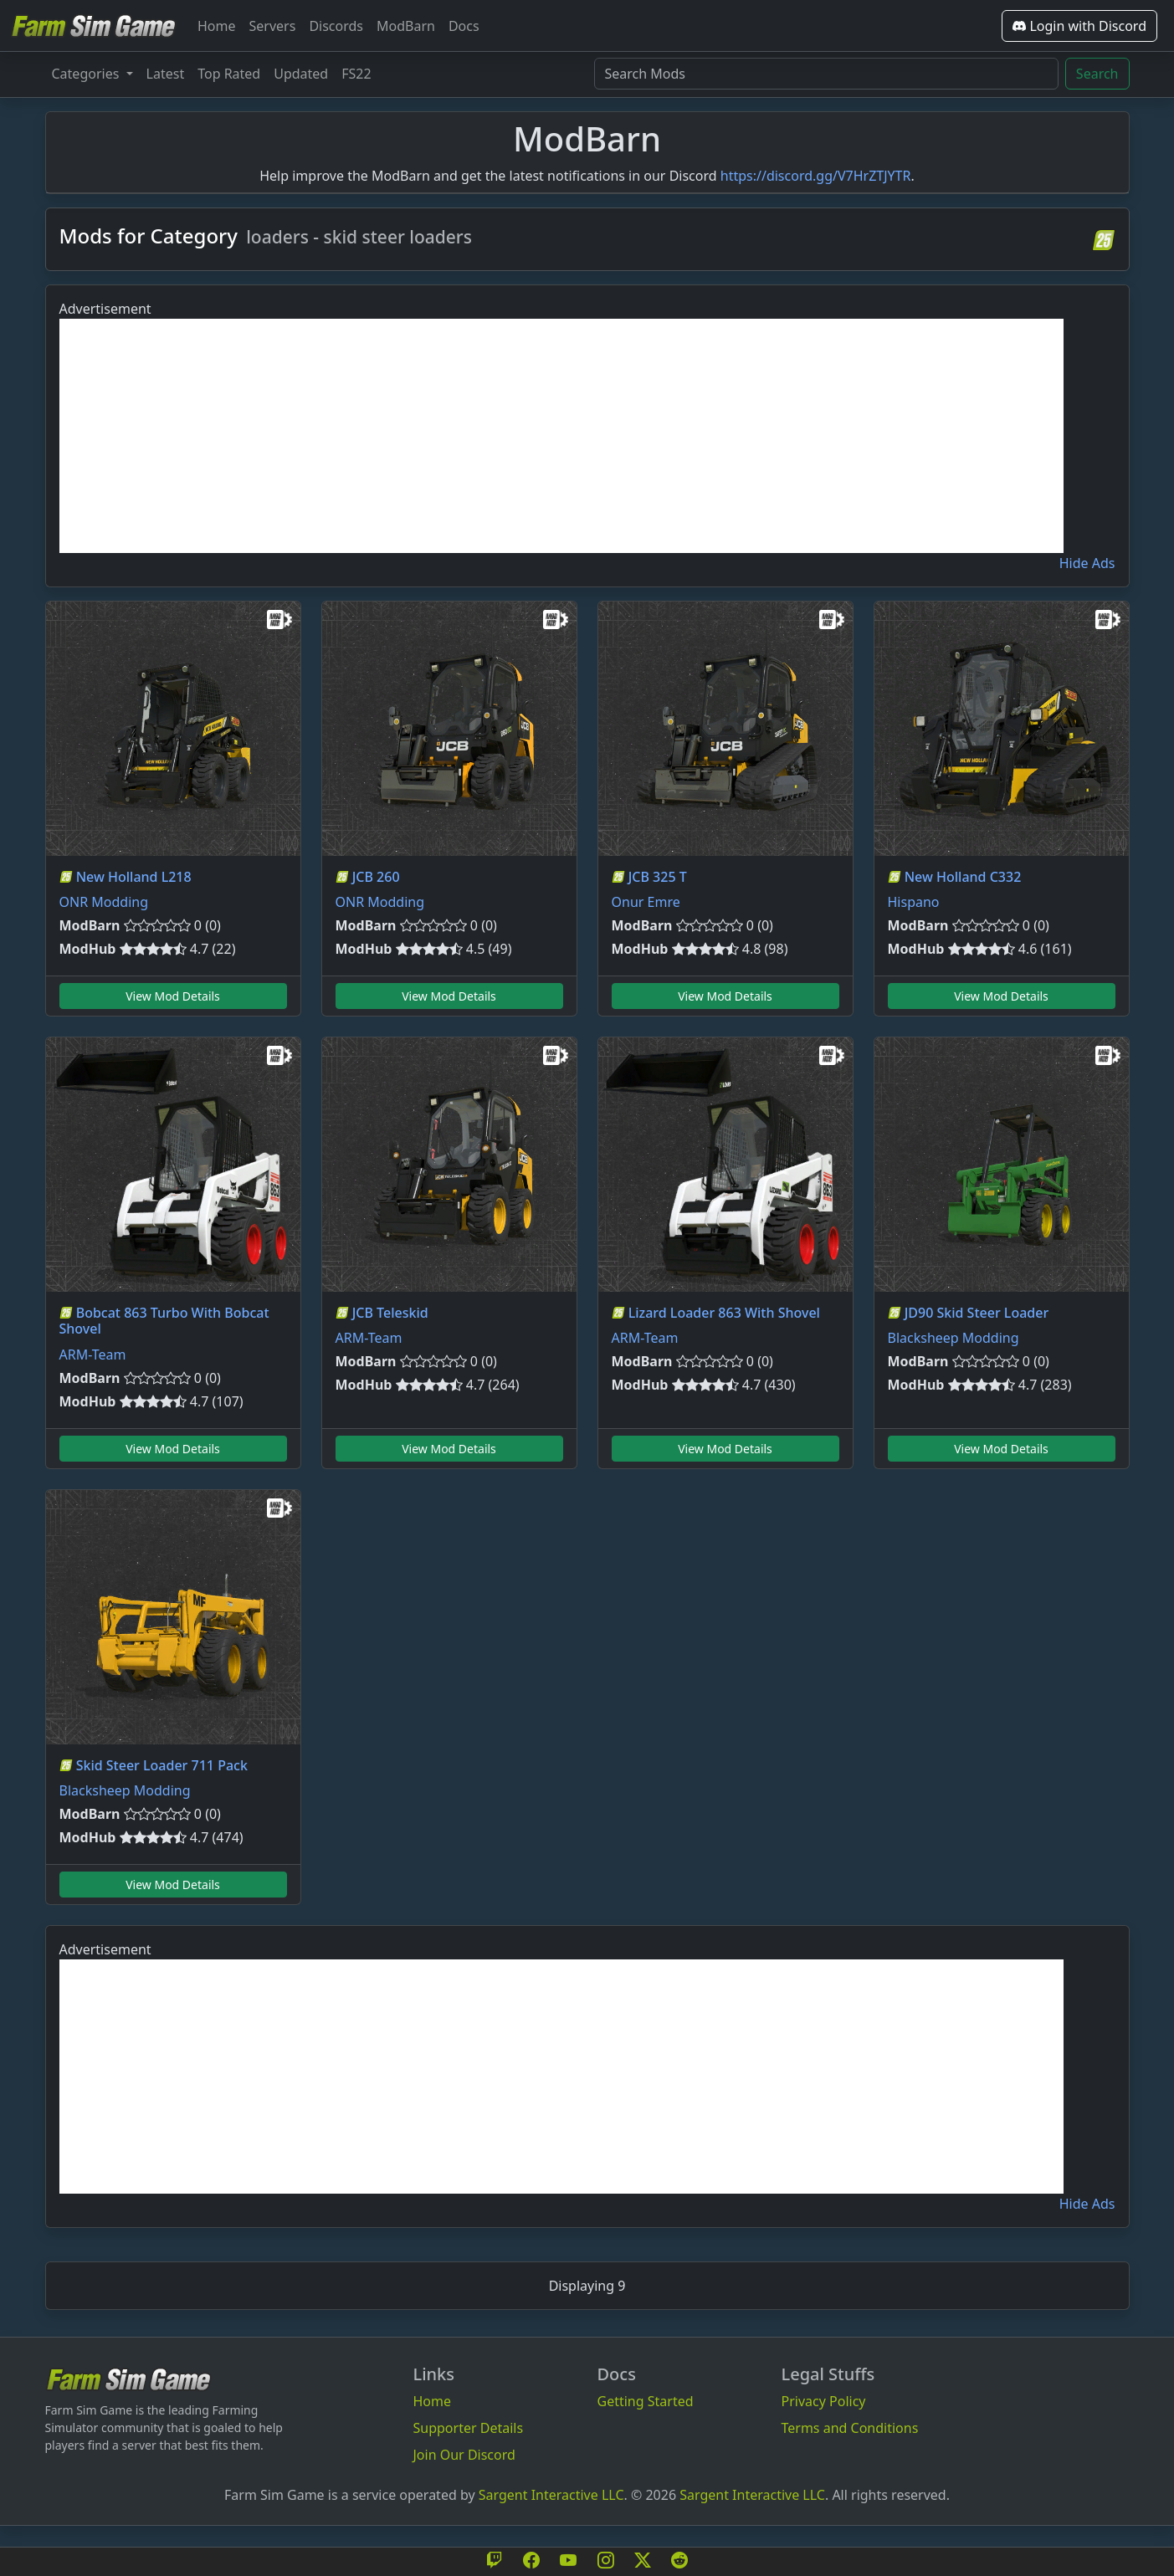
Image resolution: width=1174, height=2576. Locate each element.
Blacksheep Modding (953, 1338)
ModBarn (406, 26)
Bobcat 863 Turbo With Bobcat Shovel (164, 1320)
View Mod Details (173, 996)
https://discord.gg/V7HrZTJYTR (815, 175)
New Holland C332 (963, 877)
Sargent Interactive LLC (551, 2495)
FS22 (356, 73)
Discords (336, 26)
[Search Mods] (826, 74)
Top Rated (228, 73)
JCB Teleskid (390, 1312)
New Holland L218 (134, 877)
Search (1097, 73)
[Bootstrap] (129, 2379)
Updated (301, 73)
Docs (464, 26)
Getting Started (645, 2401)
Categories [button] (87, 73)
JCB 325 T (657, 877)
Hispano (914, 902)
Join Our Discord (464, 2454)
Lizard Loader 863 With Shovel (724, 1312)
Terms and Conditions (850, 2428)
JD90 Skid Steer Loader (977, 1312)
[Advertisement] (561, 436)
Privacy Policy (824, 2401)
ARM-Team (92, 1354)
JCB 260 (376, 877)
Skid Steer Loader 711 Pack (162, 1765)
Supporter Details (468, 2428)
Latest (165, 73)
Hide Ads (1087, 563)
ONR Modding (104, 902)
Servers (272, 26)
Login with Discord (1079, 26)
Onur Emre (646, 902)
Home (216, 26)
